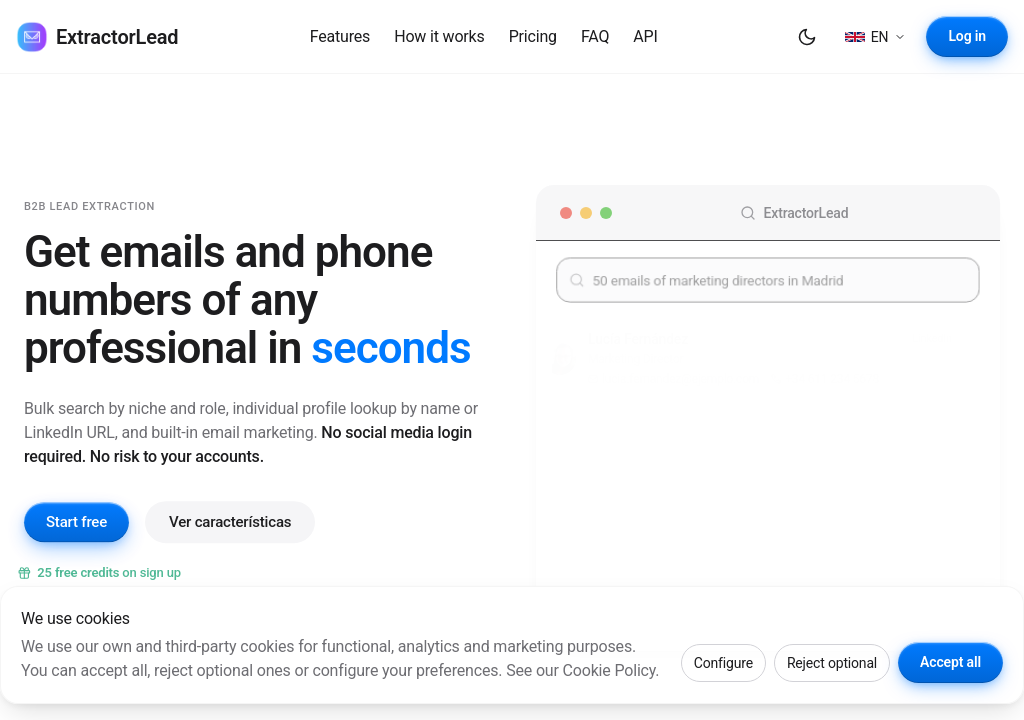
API (645, 36)
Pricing (533, 36)
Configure (723, 663)
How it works (439, 36)
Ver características (230, 534)
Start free (76, 535)
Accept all (950, 662)
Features (340, 36)
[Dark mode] (807, 37)
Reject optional (832, 663)
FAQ (595, 36)
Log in (967, 36)
